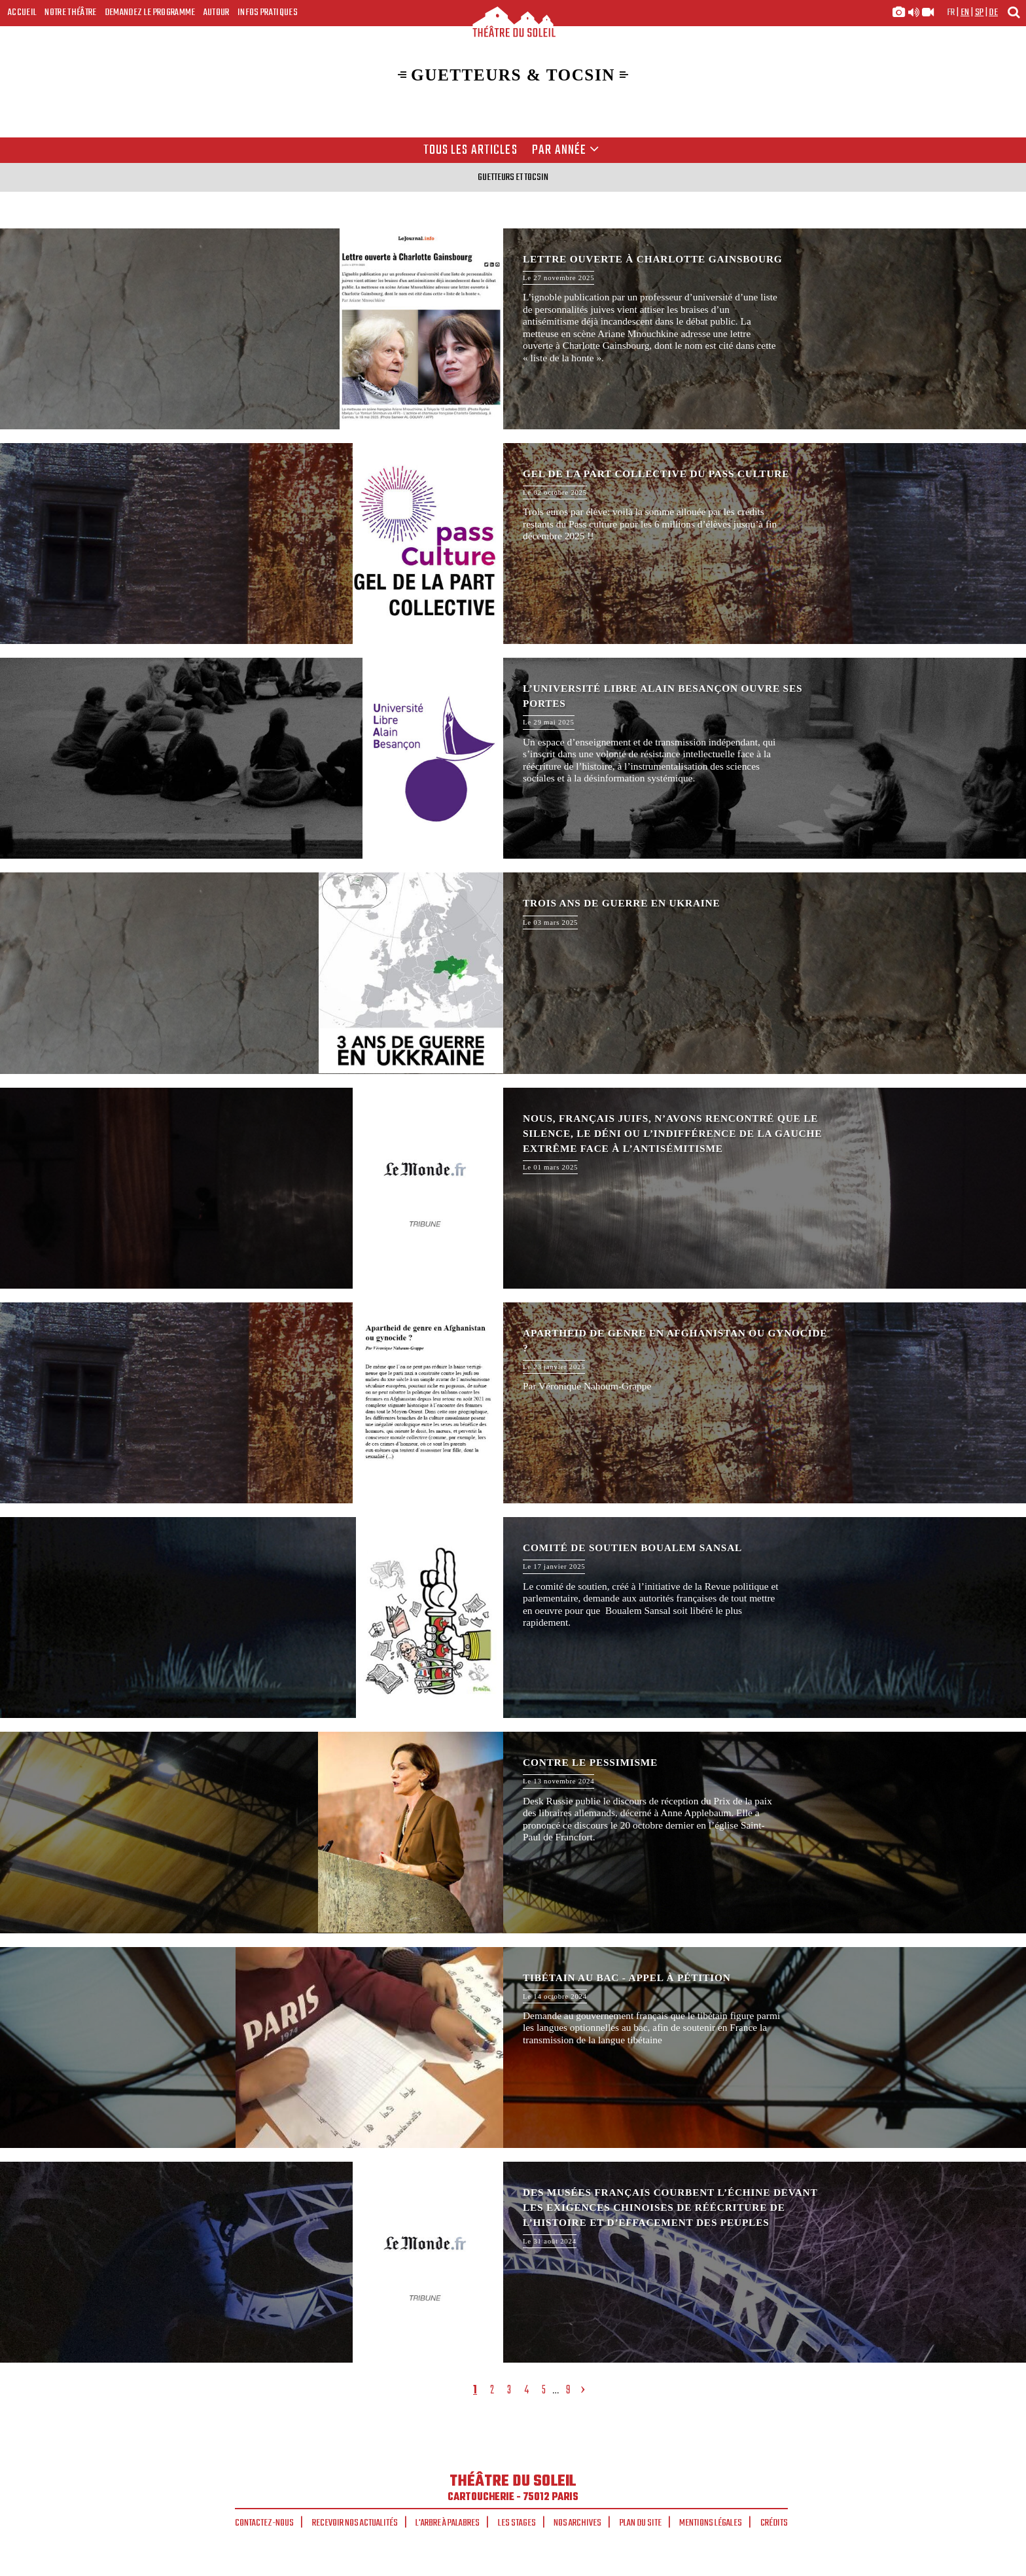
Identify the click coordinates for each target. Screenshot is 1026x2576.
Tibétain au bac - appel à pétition (513, 2047)
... (555, 2390)
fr (951, 12)
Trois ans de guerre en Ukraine (513, 972)
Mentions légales (710, 2523)
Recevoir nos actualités (355, 2523)
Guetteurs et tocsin (513, 177)
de (993, 12)
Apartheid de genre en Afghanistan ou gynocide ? (513, 1402)
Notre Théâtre (70, 12)
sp (979, 12)
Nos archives (577, 2523)
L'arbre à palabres (448, 2523)
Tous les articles (470, 150)
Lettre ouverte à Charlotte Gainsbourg (513, 328)
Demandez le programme (150, 12)
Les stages (517, 2523)
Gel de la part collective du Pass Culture (513, 543)
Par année (565, 150)
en (965, 12)
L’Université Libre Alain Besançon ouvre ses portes (513, 758)
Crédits (774, 2523)
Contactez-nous (264, 2523)
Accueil (22, 12)
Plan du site (641, 2523)
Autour (216, 12)
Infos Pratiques (268, 12)
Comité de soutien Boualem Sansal (513, 1617)
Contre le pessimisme (513, 1832)
